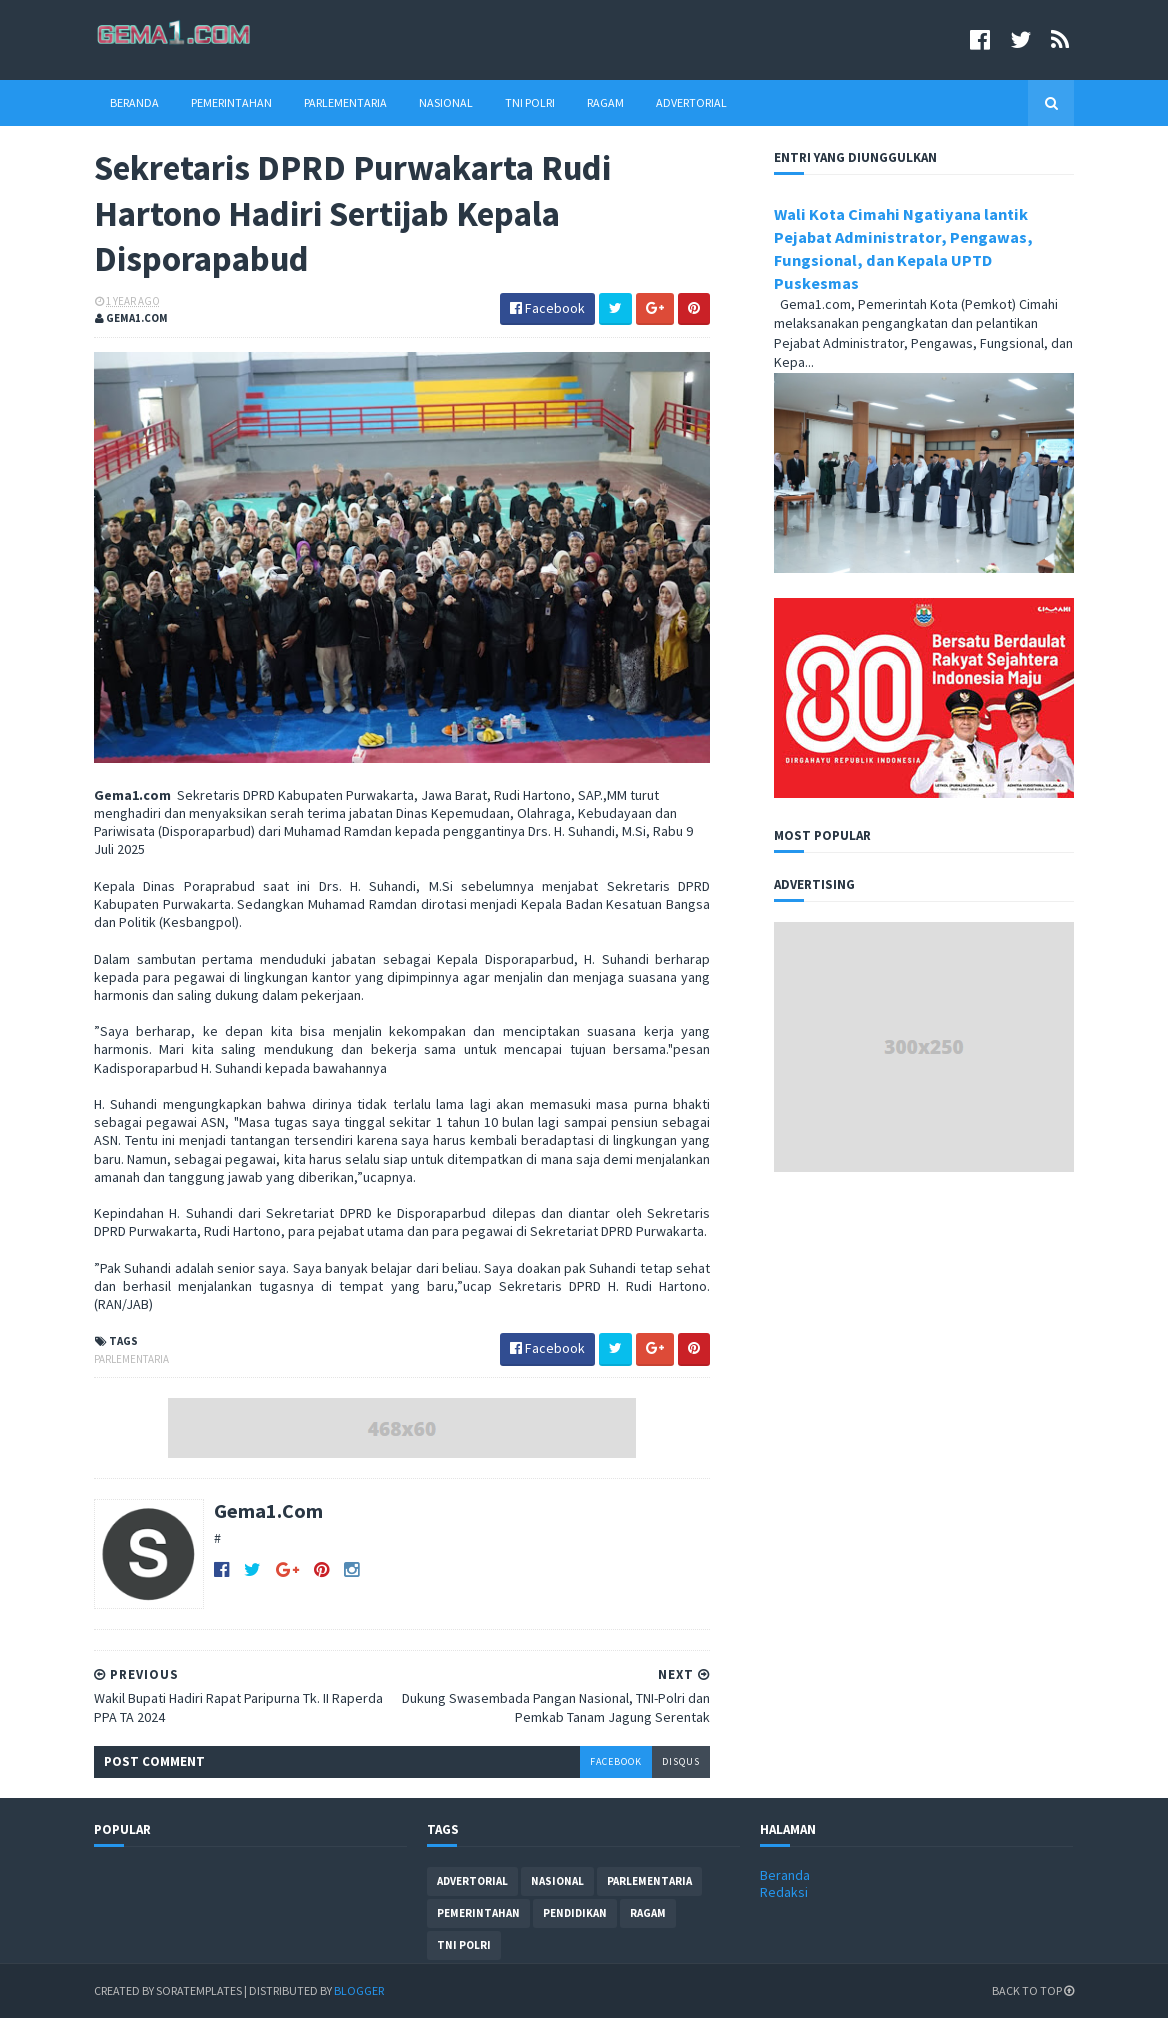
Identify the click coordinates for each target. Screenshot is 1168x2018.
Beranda (134, 102)
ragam (648, 1913)
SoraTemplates (199, 1990)
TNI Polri (530, 102)
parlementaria (131, 1359)
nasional (557, 1881)
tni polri (464, 1945)
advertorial (472, 1881)
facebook (616, 1761)
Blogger (359, 1990)
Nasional (446, 102)
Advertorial (691, 102)
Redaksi (784, 1892)
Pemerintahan (231, 102)
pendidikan (575, 1913)
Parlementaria (345, 102)
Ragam (605, 102)
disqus (681, 1761)
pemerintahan (478, 1913)
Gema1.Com (268, 1510)
